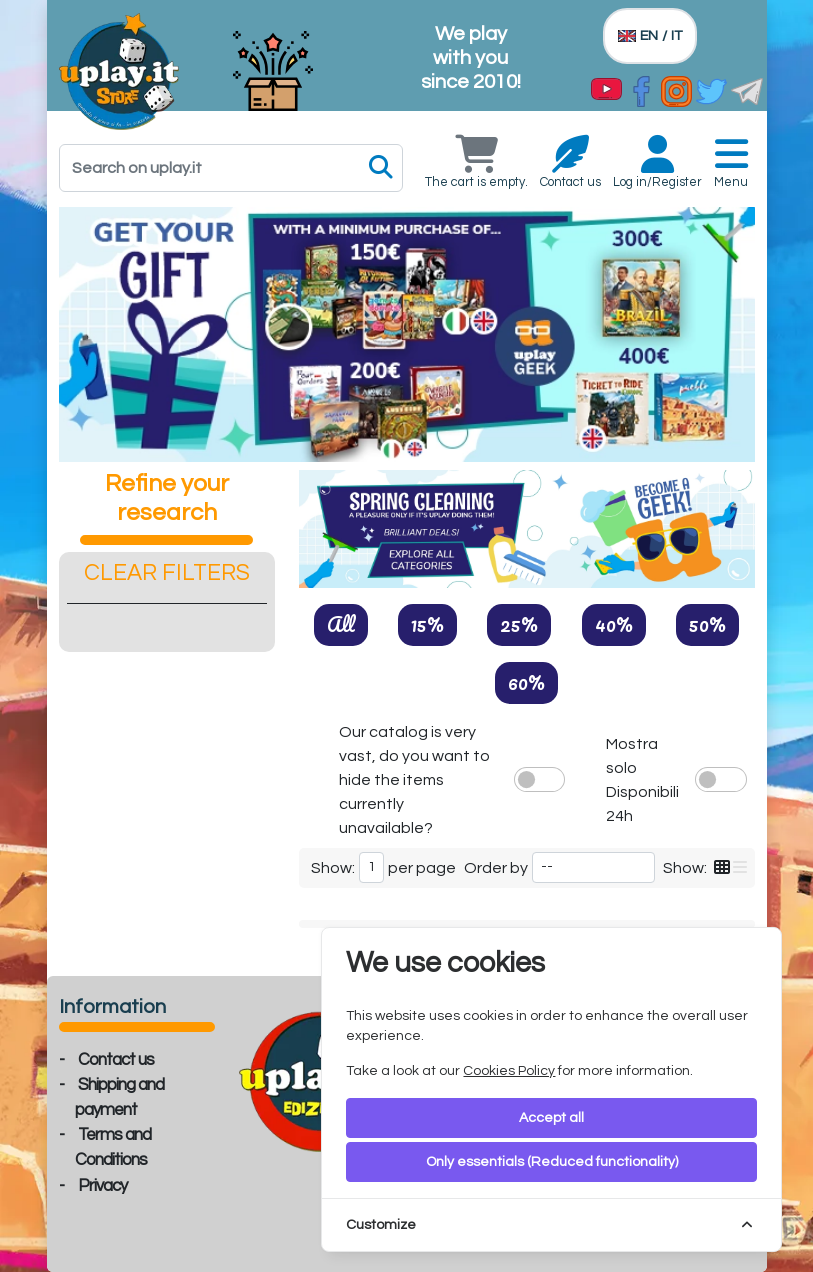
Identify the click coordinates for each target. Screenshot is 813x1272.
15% (427, 624)
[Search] (231, 168)
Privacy (102, 1186)
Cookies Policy (509, 1071)
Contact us (116, 1060)
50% (707, 624)
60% (526, 682)
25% (519, 624)
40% (614, 624)
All (341, 624)
